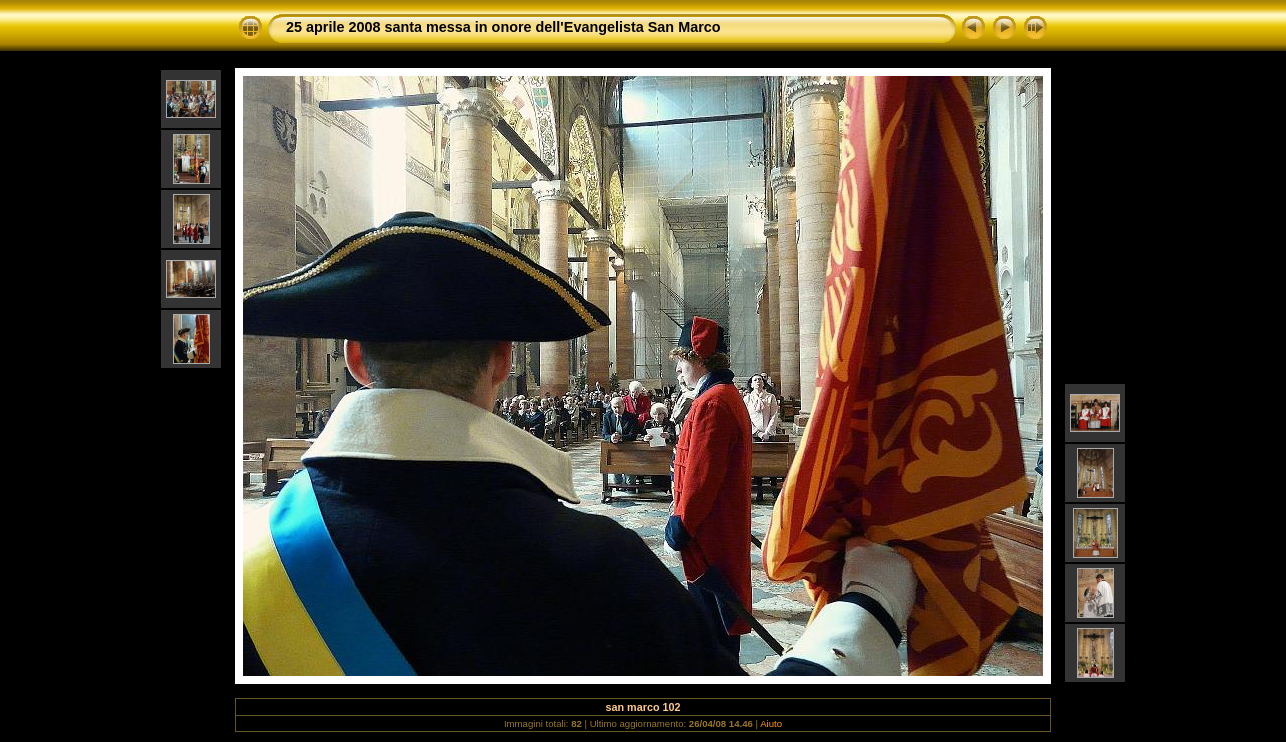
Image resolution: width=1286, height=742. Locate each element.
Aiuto (771, 723)
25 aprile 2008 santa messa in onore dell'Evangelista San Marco (503, 27)
